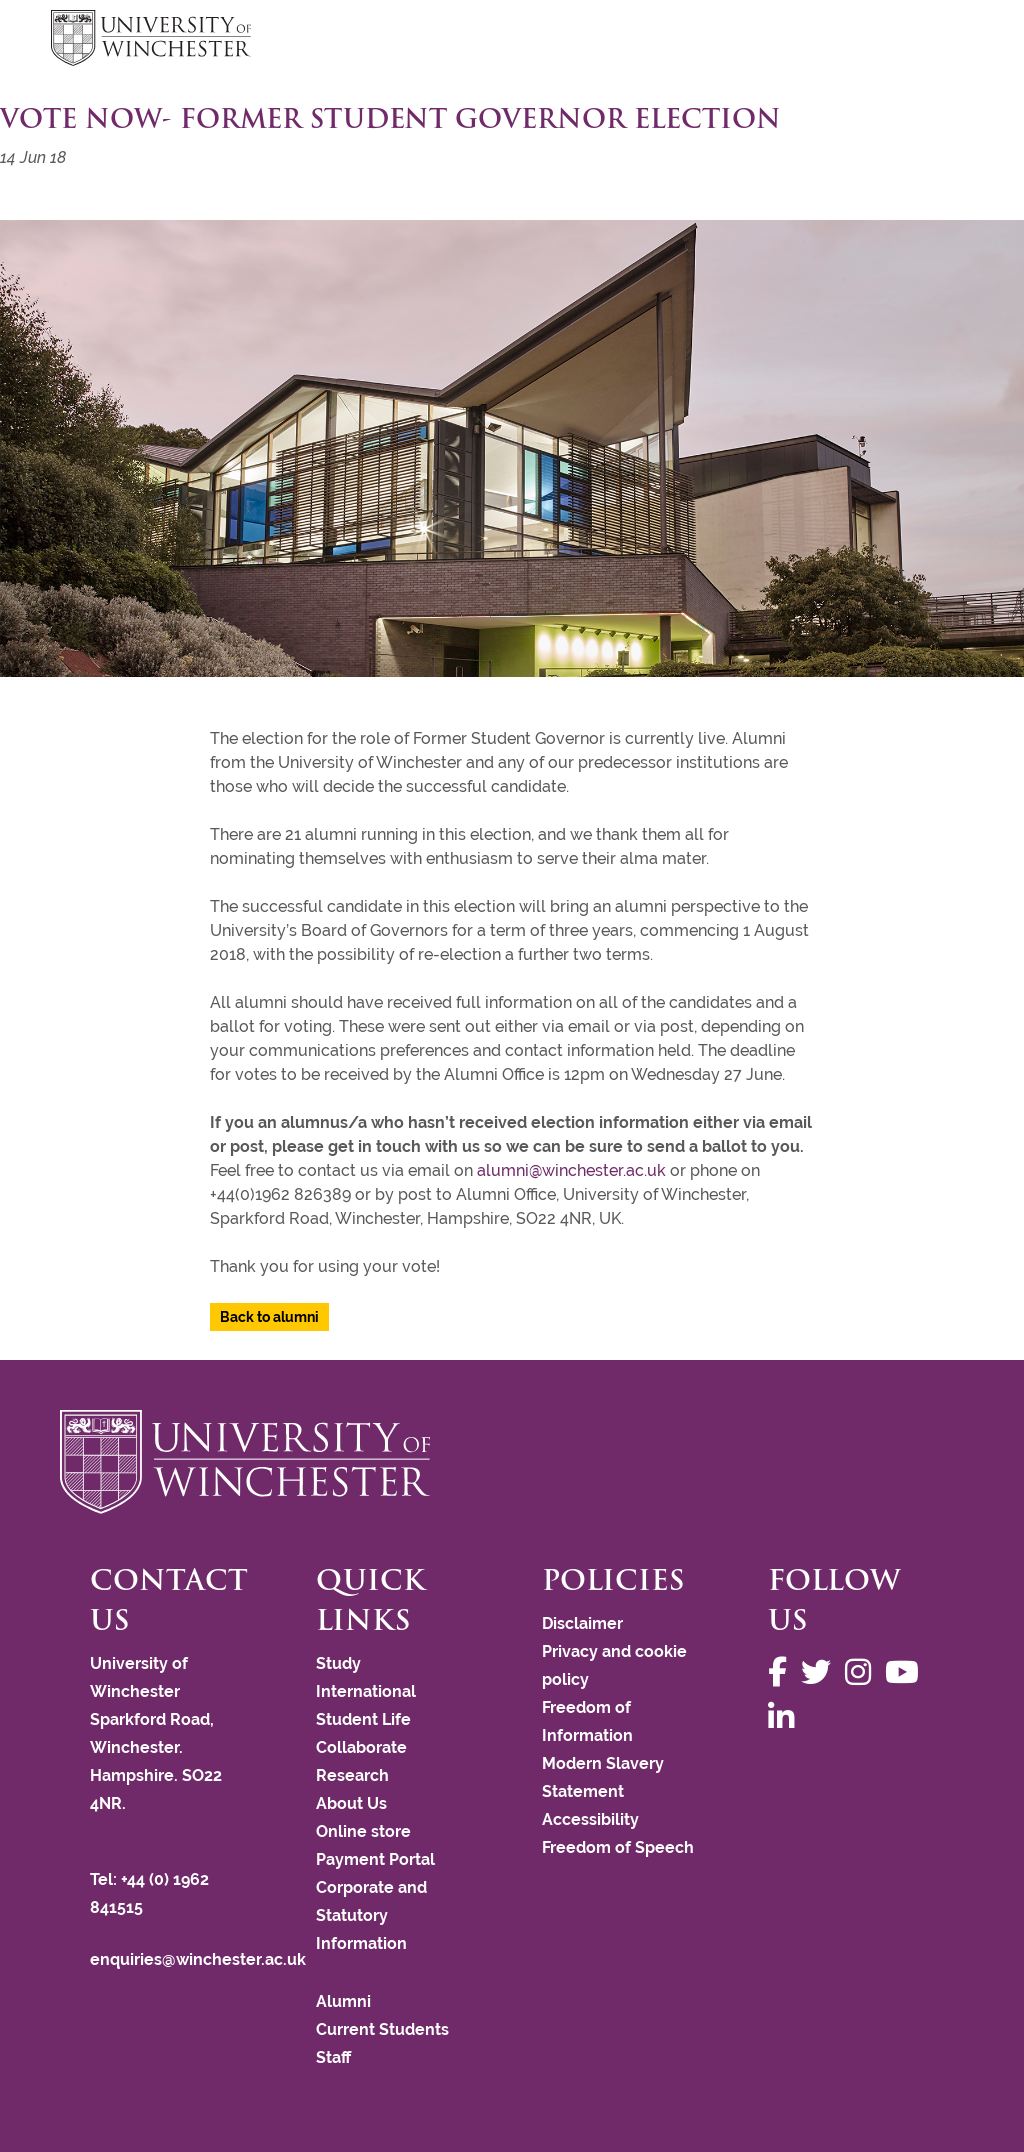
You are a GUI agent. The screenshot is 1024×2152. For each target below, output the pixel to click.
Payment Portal (375, 1859)
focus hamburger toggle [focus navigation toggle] (938, 40)
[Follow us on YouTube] (907, 1672)
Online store (363, 1831)
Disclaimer (582, 1623)
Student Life (363, 1719)
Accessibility (590, 1819)
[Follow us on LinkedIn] (786, 1717)
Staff (333, 2057)
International (366, 1691)
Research (352, 1775)
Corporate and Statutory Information (371, 1915)
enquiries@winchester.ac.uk (198, 1959)
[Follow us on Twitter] (821, 1672)
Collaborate (361, 1747)
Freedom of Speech (618, 1847)
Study (338, 1663)
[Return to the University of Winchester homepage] (512, 1462)
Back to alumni (269, 1317)
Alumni (343, 2001)
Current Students (382, 2029)
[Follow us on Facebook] (782, 1672)
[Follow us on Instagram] (863, 1672)
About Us (351, 1803)
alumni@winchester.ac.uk (571, 1170)
